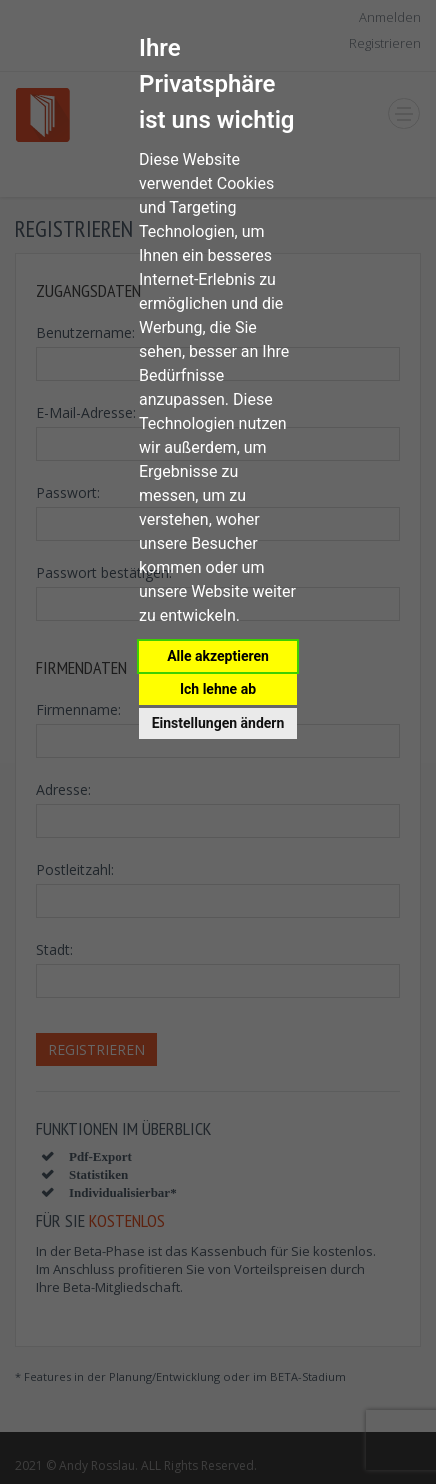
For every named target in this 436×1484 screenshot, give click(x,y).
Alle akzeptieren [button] (218, 656)
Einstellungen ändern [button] (218, 723)
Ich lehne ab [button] (218, 689)
